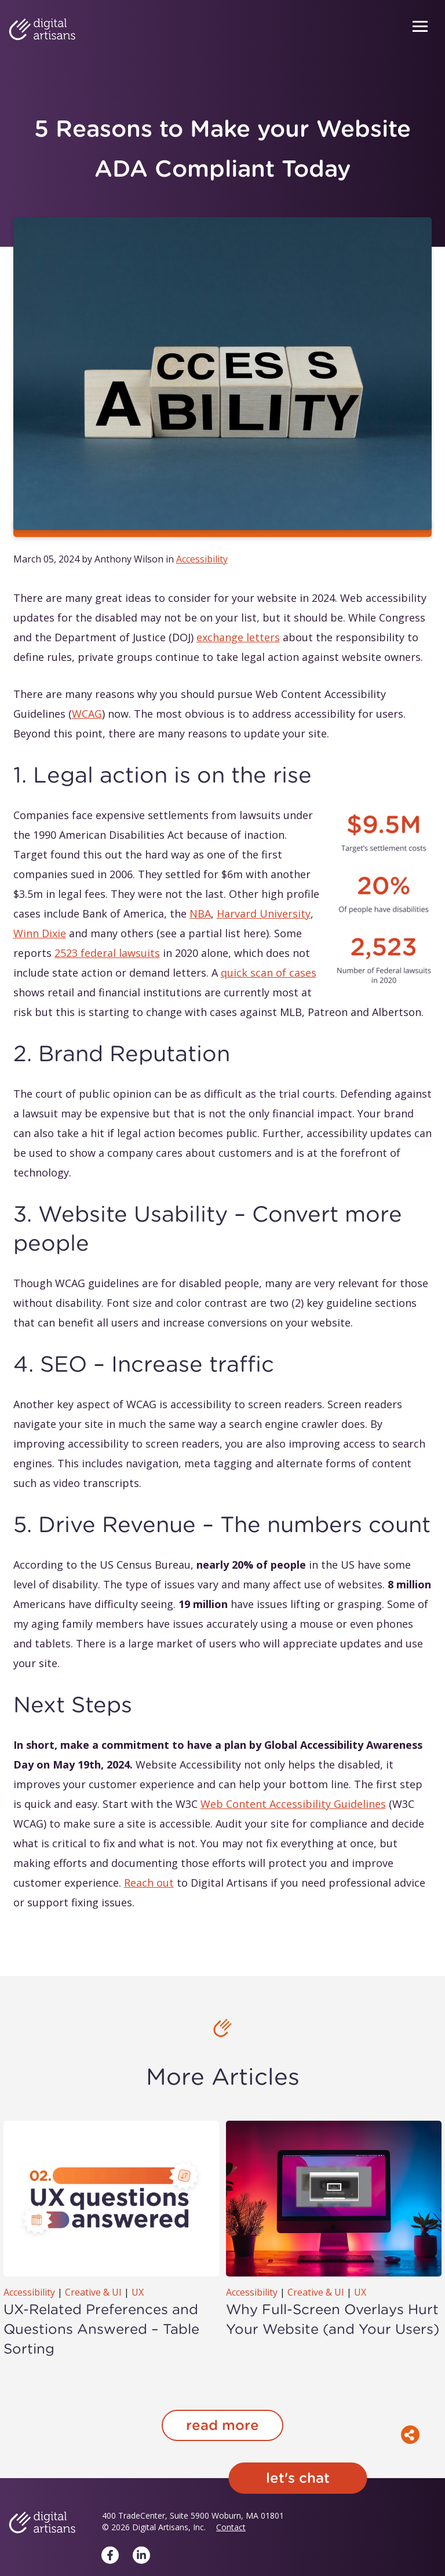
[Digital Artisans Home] (42, 30)
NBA (200, 913)
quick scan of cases (268, 973)
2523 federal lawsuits (107, 953)
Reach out (149, 1883)
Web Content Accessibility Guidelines (293, 1804)
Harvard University (264, 913)
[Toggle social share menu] (410, 2434)
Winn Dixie (39, 933)
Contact (231, 2527)
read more (222, 2425)
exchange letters (238, 637)
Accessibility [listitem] (202, 559)
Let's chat (298, 2477)
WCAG (87, 714)
